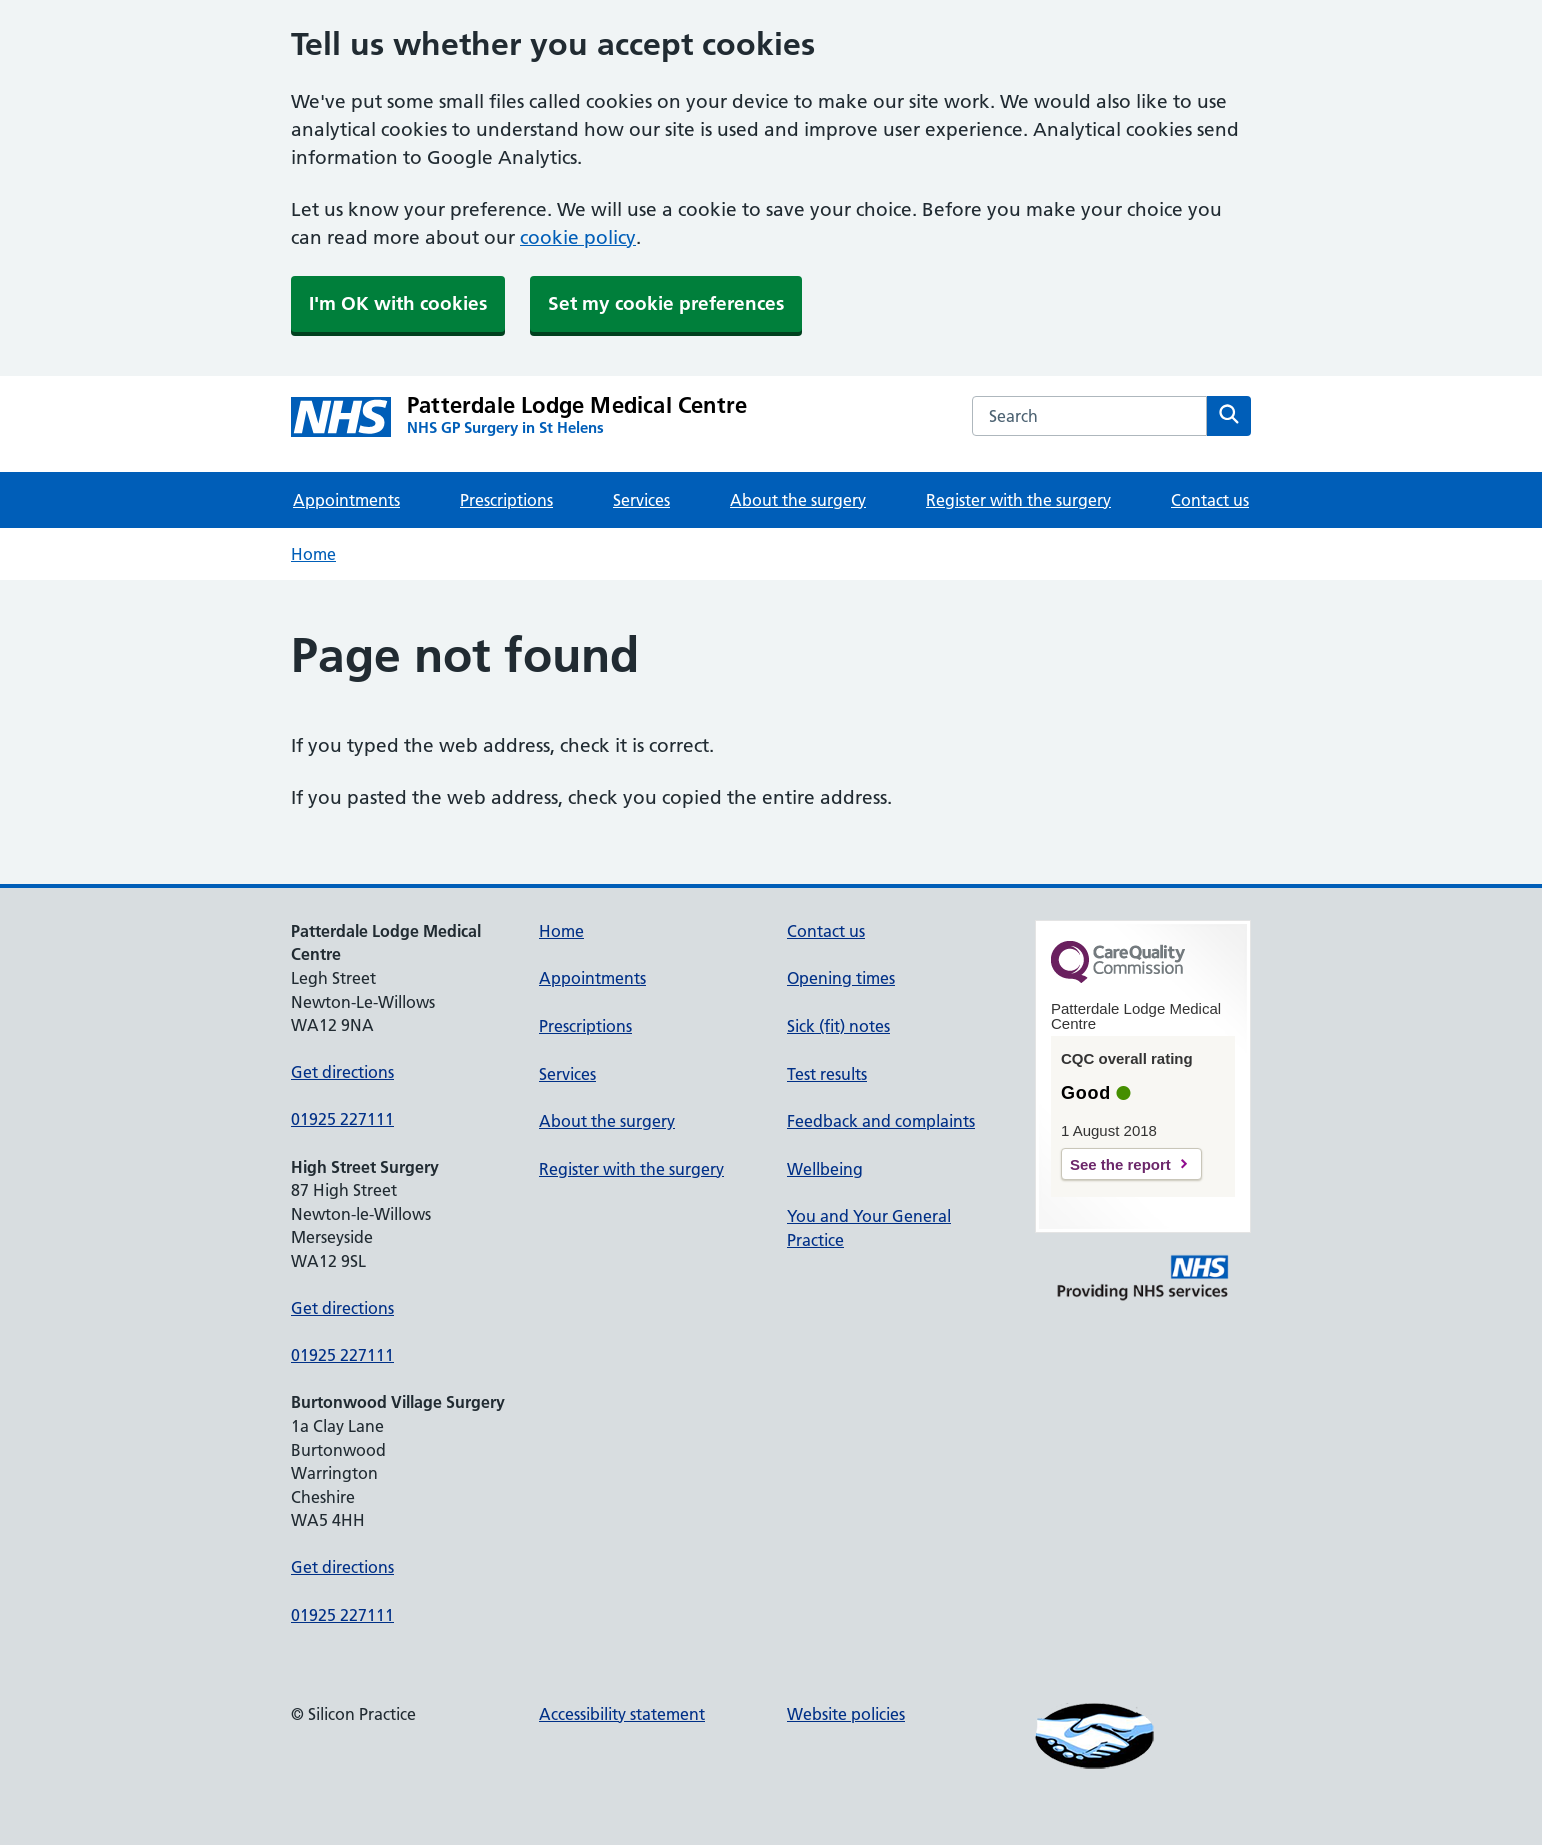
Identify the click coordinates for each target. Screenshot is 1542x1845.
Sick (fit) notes (838, 1026)
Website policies (846, 1714)
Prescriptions (506, 500)
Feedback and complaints (881, 1121)
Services (641, 500)
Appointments (346, 500)
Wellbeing (825, 1169)
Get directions (342, 1072)
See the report (1120, 1164)
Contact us (1210, 500)
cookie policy (578, 237)
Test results (827, 1074)
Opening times (841, 978)
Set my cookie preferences (666, 303)
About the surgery (798, 500)
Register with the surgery (1018, 500)
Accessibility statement (622, 1714)
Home (313, 554)
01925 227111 (342, 1119)
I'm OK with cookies (398, 303)
